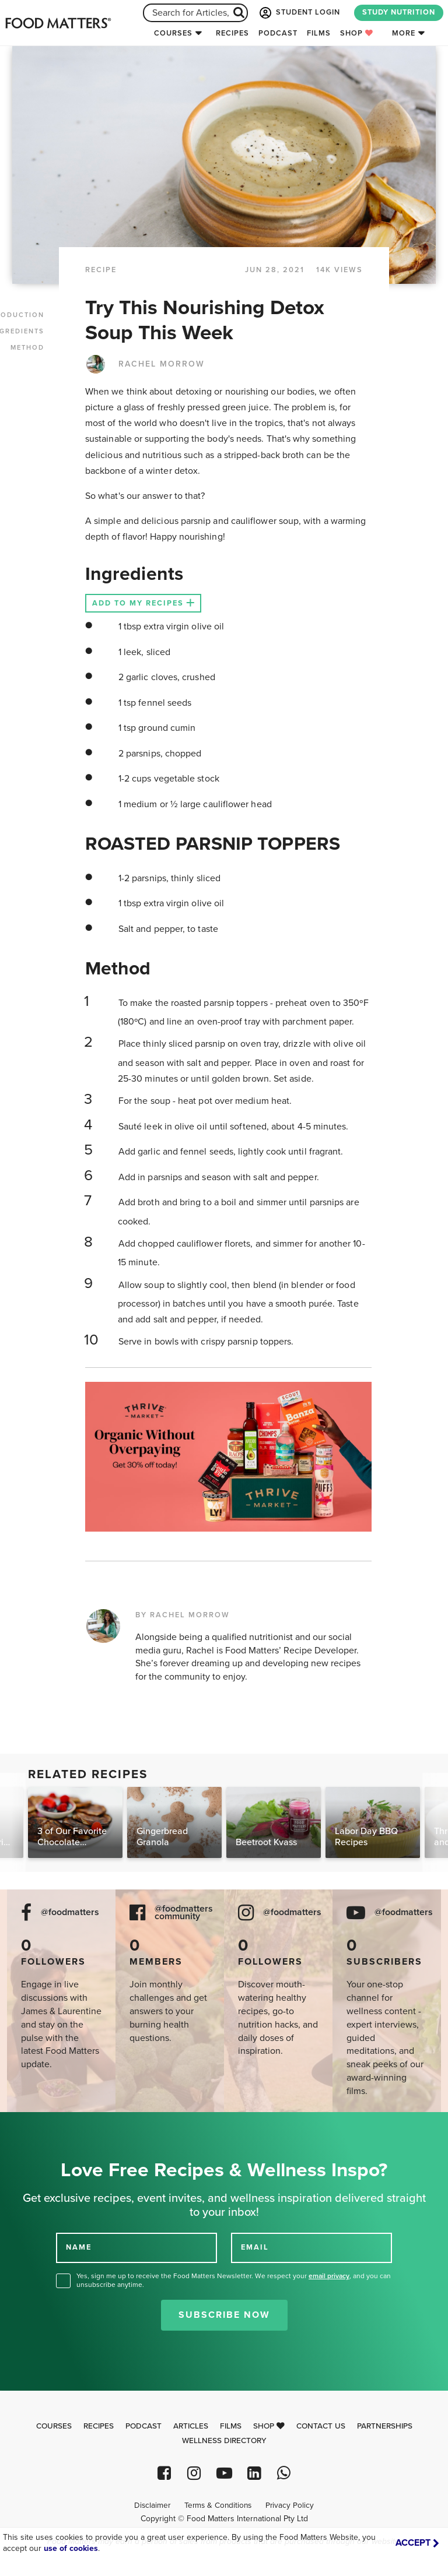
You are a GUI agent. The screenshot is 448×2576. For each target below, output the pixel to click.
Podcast (278, 33)
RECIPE (101, 270)
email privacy (329, 2276)
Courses (173, 33)
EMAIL (255, 2247)
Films (319, 33)
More (403, 33)
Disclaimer (152, 2505)
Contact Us (320, 2426)
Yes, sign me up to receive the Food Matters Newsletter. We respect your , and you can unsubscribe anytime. (233, 2280)
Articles (190, 2426)
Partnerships (384, 2426)
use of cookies (71, 2548)
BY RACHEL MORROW (182, 1615)
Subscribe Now (224, 2315)
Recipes (232, 33)
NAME (79, 2247)
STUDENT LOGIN (298, 13)
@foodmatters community (184, 1912)
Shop (356, 33)
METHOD (27, 347)
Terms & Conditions (217, 2505)
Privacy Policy (289, 2505)
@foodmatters (70, 1912)
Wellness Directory (224, 2440)
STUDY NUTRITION (398, 12)
